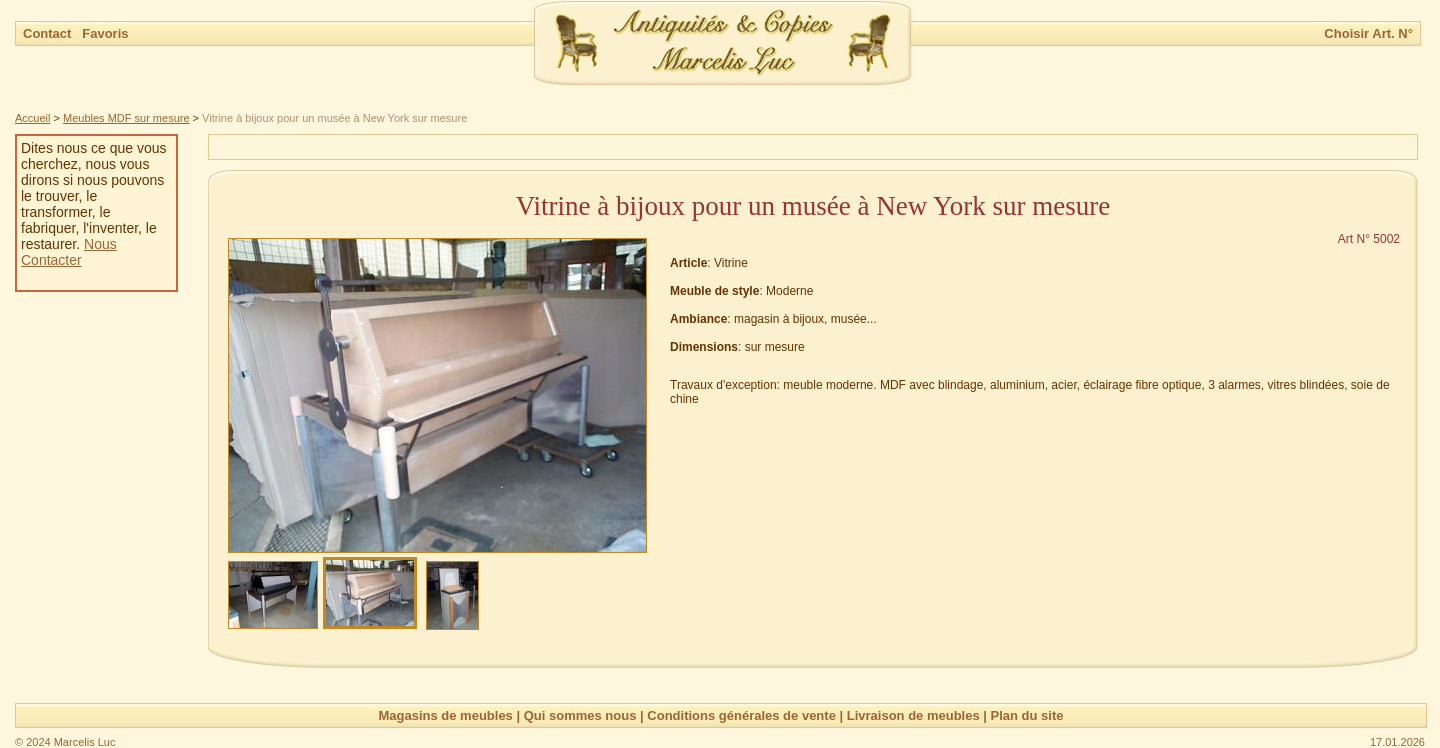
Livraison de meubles (913, 715)
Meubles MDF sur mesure (126, 118)
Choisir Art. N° (1368, 33)
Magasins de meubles (445, 715)
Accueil (32, 118)
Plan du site (1027, 715)
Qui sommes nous (580, 715)
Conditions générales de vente (741, 715)
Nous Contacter (69, 252)
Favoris (105, 33)
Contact (49, 33)
